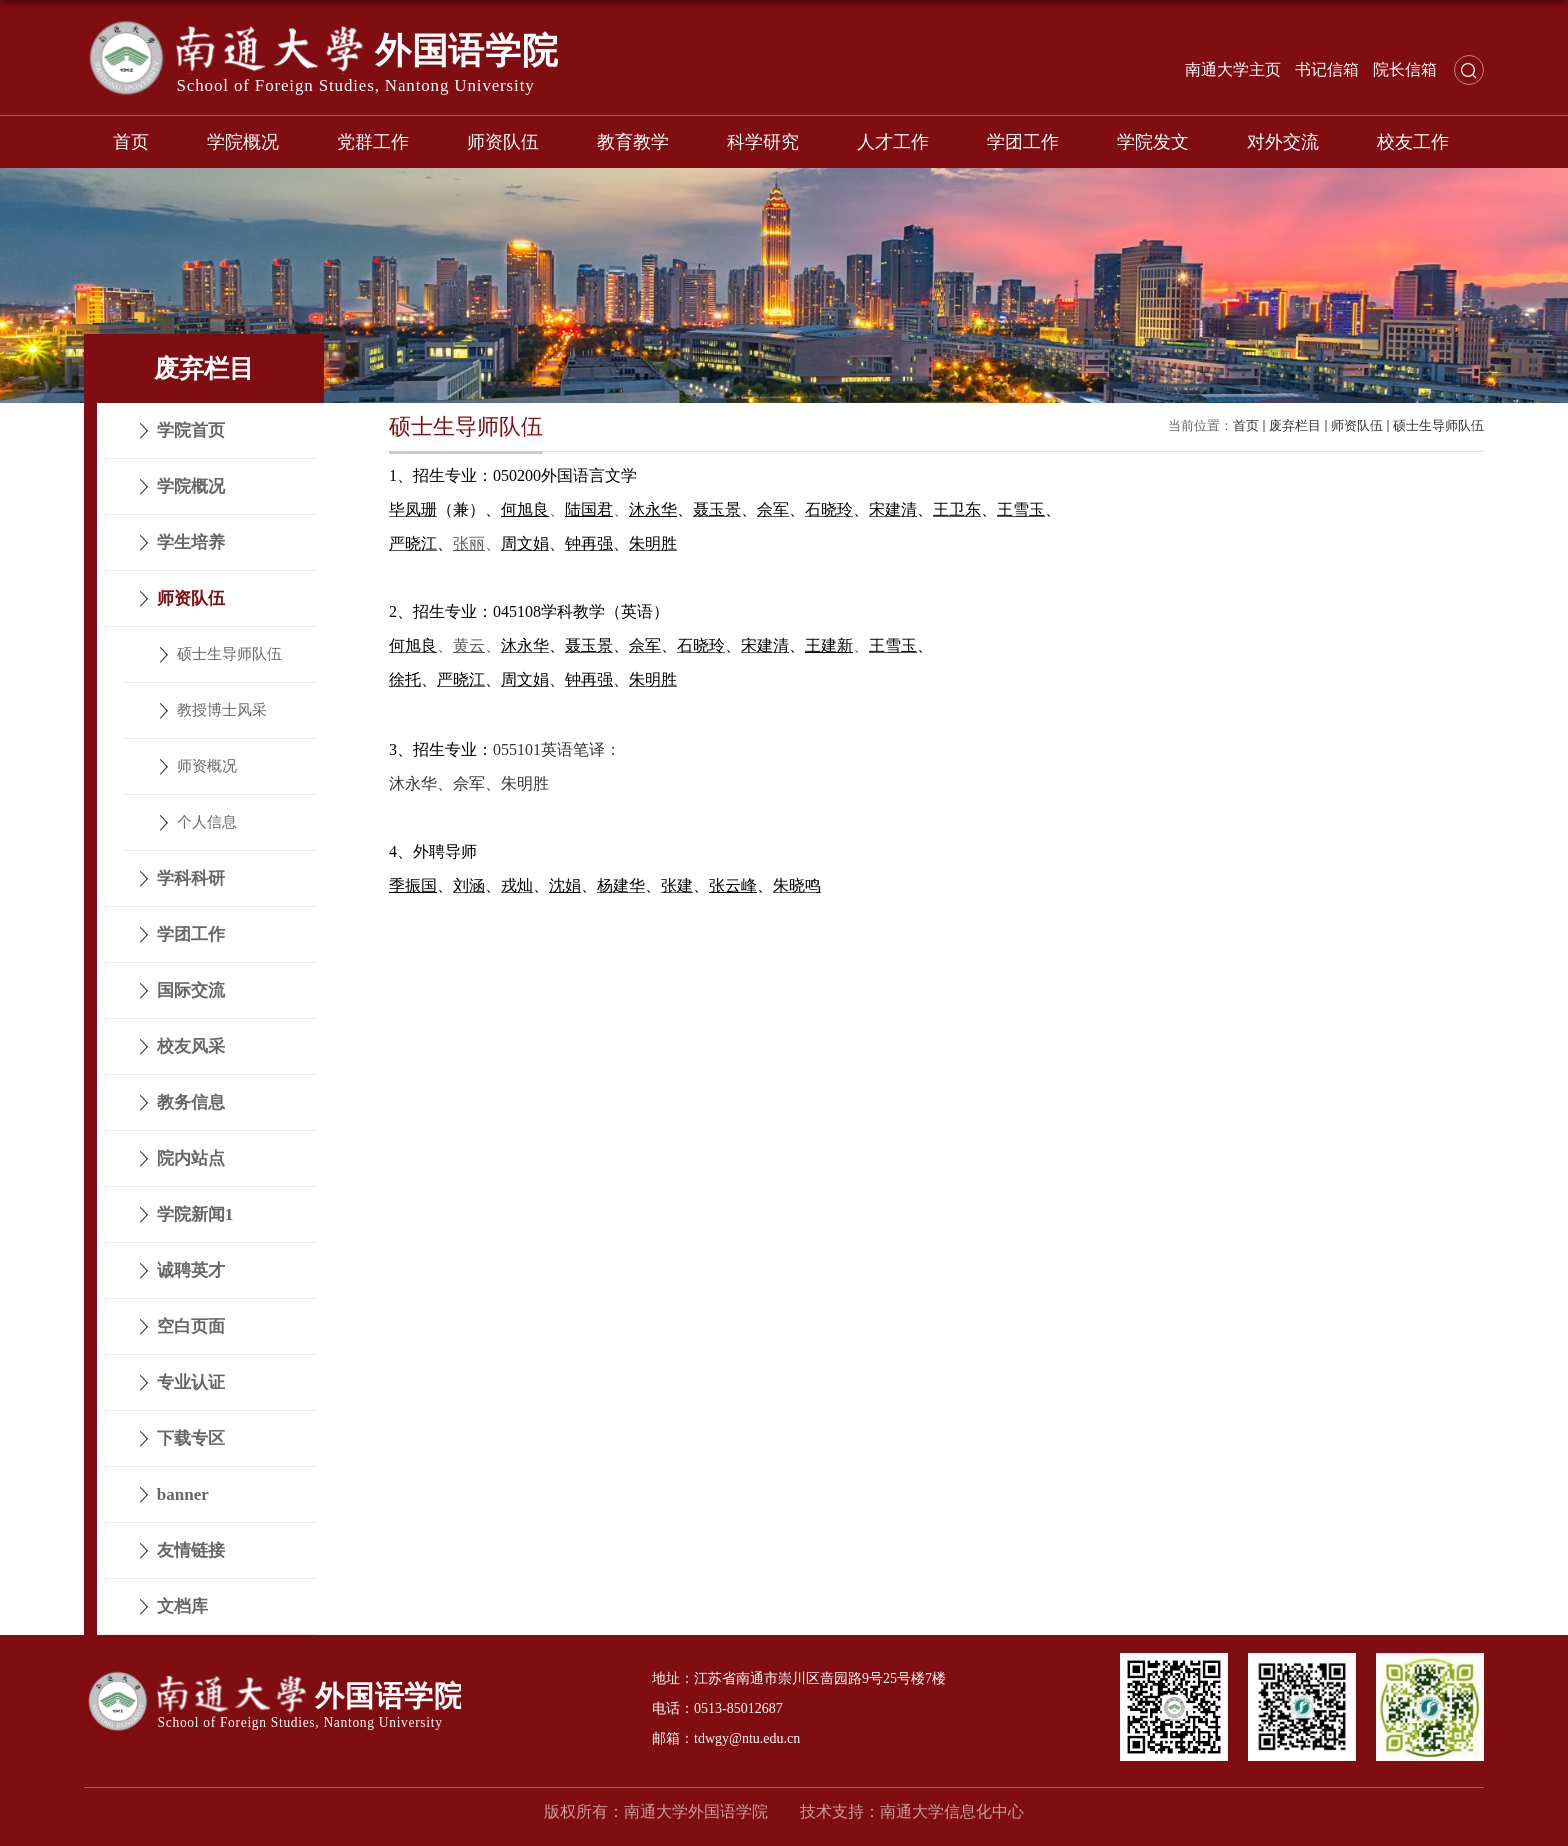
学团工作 (1023, 142)
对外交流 (1283, 142)
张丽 (469, 543)
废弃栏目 (1295, 425)
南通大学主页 (1233, 69)
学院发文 (1153, 142)
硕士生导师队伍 (1438, 425)
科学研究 (763, 142)
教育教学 (633, 142)
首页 (131, 142)
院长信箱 (1405, 69)
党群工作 (373, 142)
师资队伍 (503, 142)
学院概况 (243, 142)
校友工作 (1413, 142)
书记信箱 (1327, 69)
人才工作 (893, 142)
